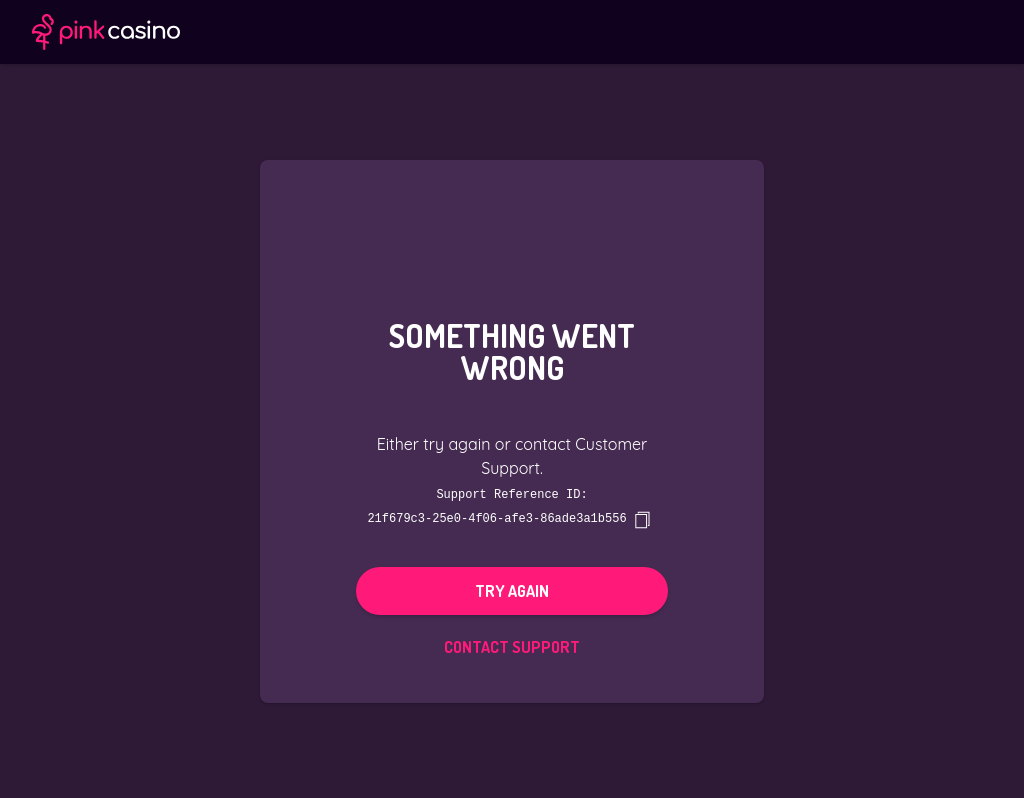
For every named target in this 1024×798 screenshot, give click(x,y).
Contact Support (512, 646)
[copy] (642, 519)
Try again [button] (512, 590)
